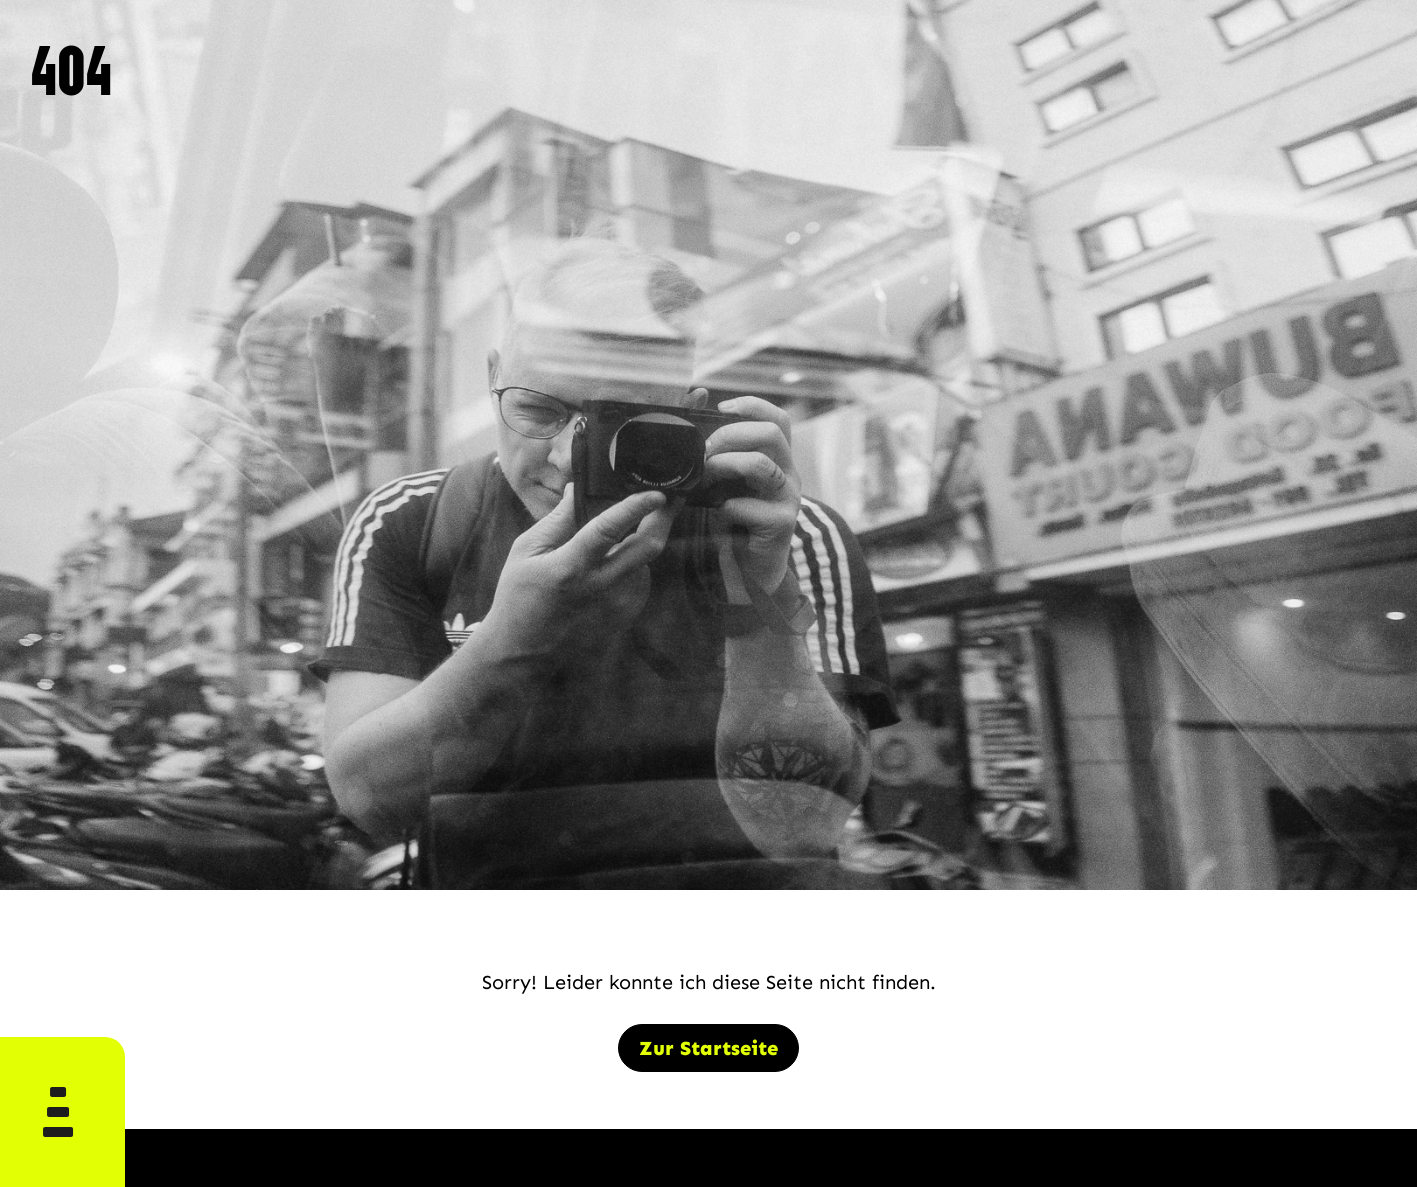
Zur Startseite (708, 1048)
